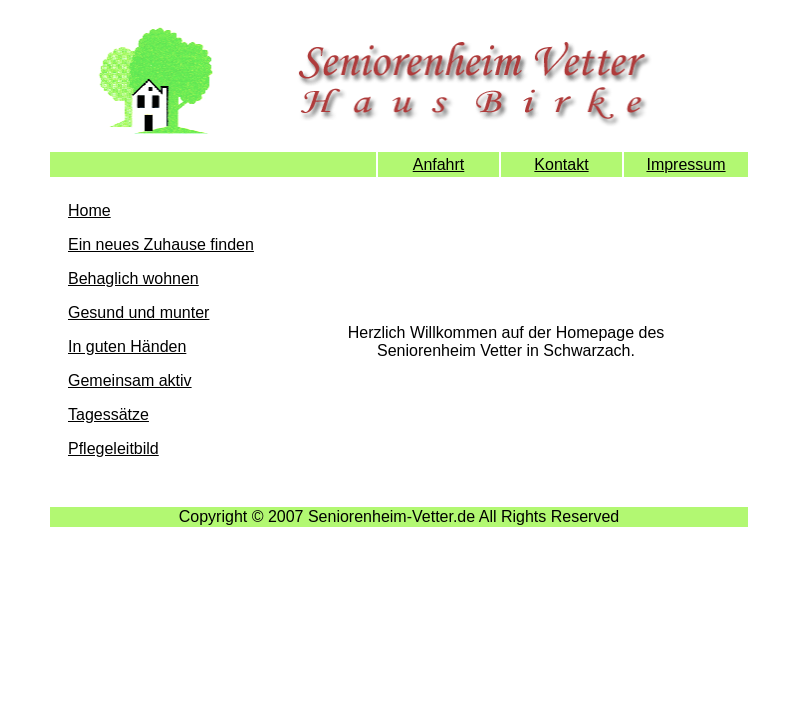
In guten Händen (127, 346)
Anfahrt (439, 164)
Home (89, 210)
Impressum (685, 164)
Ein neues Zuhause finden (161, 244)
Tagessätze (108, 414)
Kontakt (561, 164)
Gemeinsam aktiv (130, 380)
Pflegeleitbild (113, 448)
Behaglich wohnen (133, 278)
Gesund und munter (138, 312)
